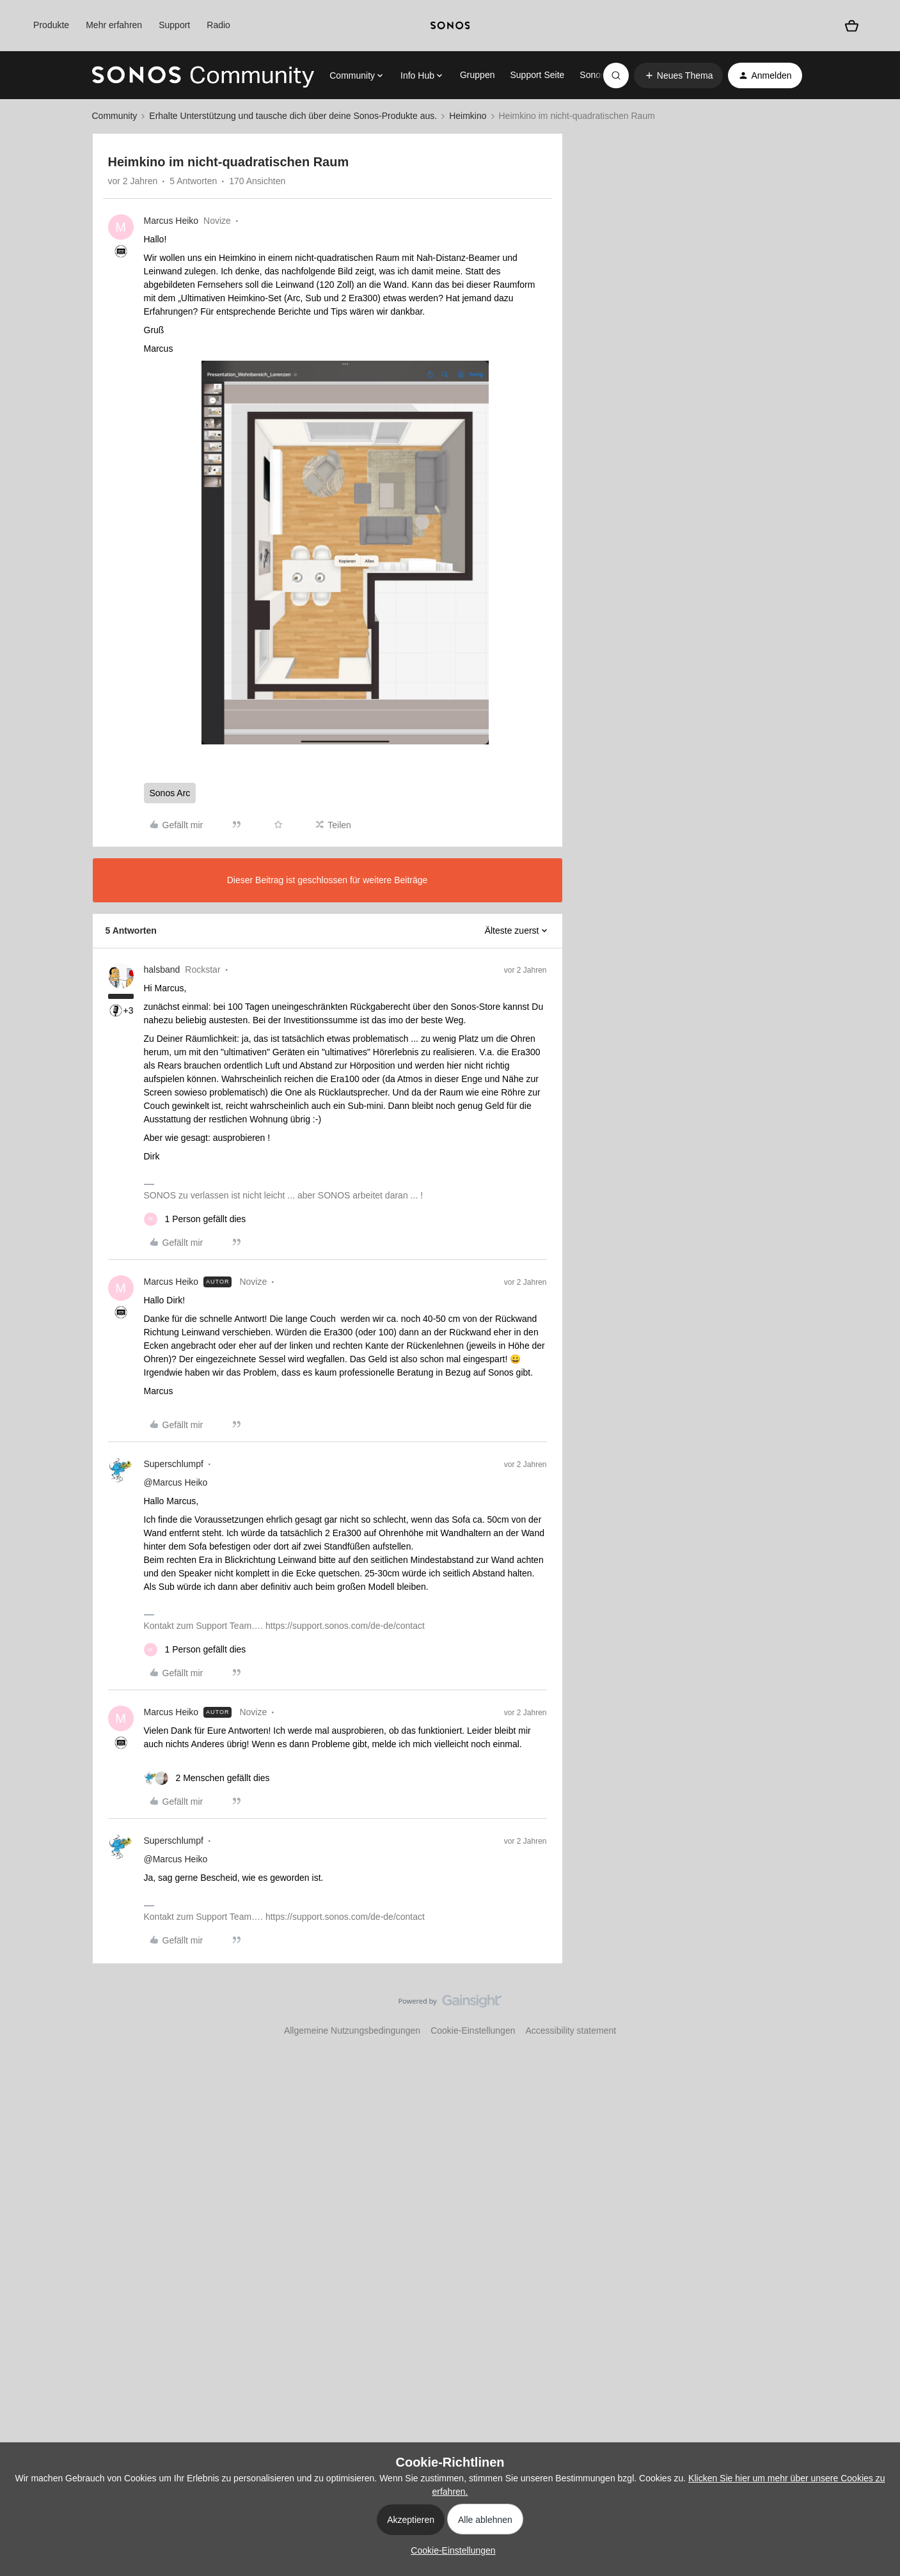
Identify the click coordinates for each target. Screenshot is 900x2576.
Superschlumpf (173, 1464)
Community (115, 116)
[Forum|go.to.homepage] (203, 75)
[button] (678, 75)
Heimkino (467, 116)
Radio (218, 25)
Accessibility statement (570, 2030)
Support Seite (537, 75)
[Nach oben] (874, 2012)
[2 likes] (207, 1778)
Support (174, 25)
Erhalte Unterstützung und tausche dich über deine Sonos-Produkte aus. (293, 116)
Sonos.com (602, 75)
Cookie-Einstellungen (472, 2030)
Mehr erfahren (114, 25)
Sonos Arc (170, 793)
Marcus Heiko (171, 221)
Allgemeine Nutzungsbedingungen (352, 2030)
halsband (162, 969)
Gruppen (477, 75)
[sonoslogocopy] (450, 25)
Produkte (51, 25)
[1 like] (195, 1219)
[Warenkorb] (852, 25)
